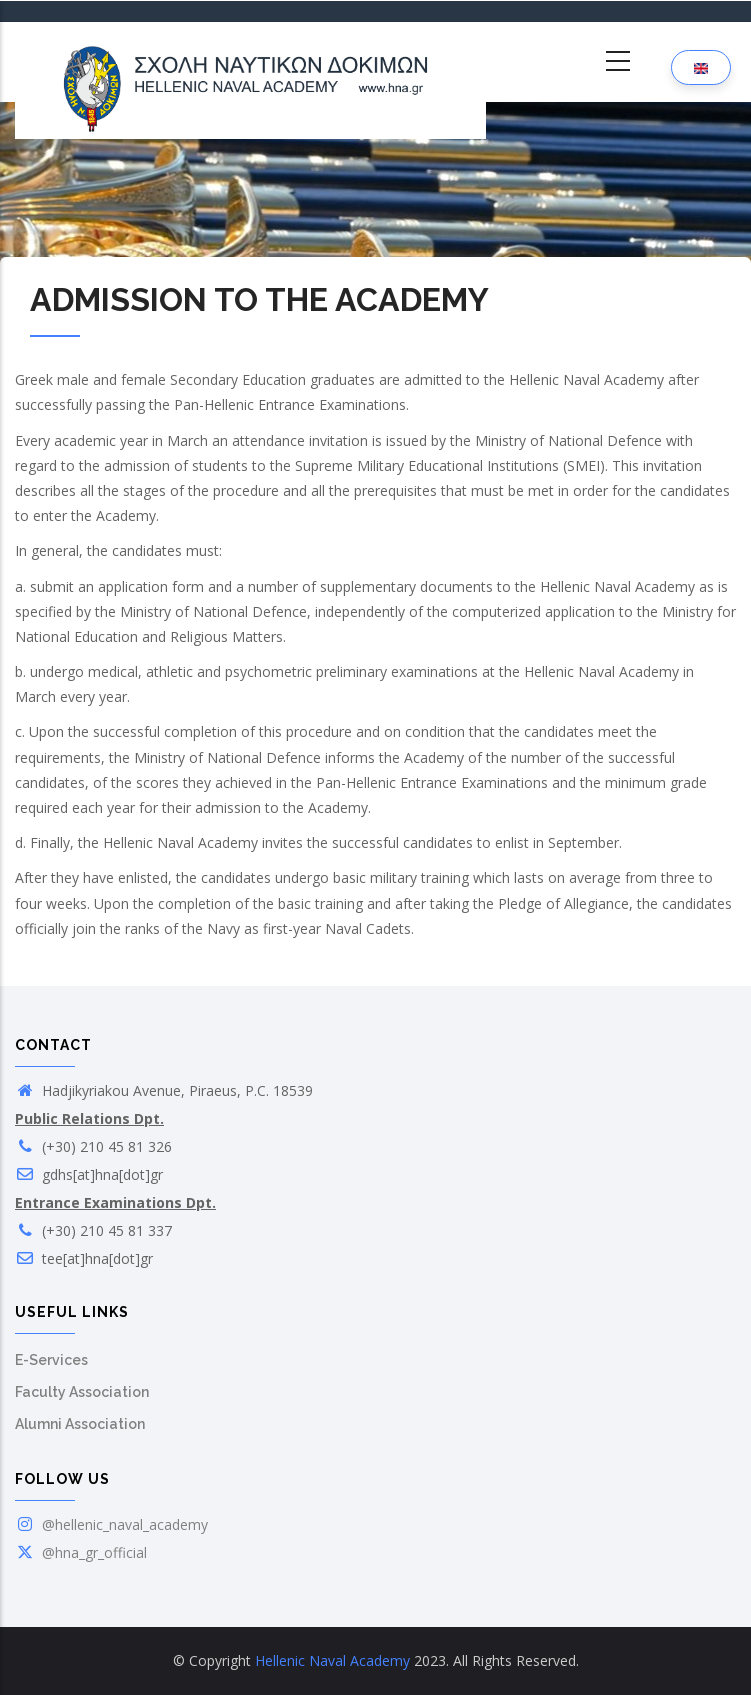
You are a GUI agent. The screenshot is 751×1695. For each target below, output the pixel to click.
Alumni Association (80, 1424)
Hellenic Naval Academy (332, 1660)
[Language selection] (701, 67)
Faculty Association (82, 1392)
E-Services (51, 1360)
